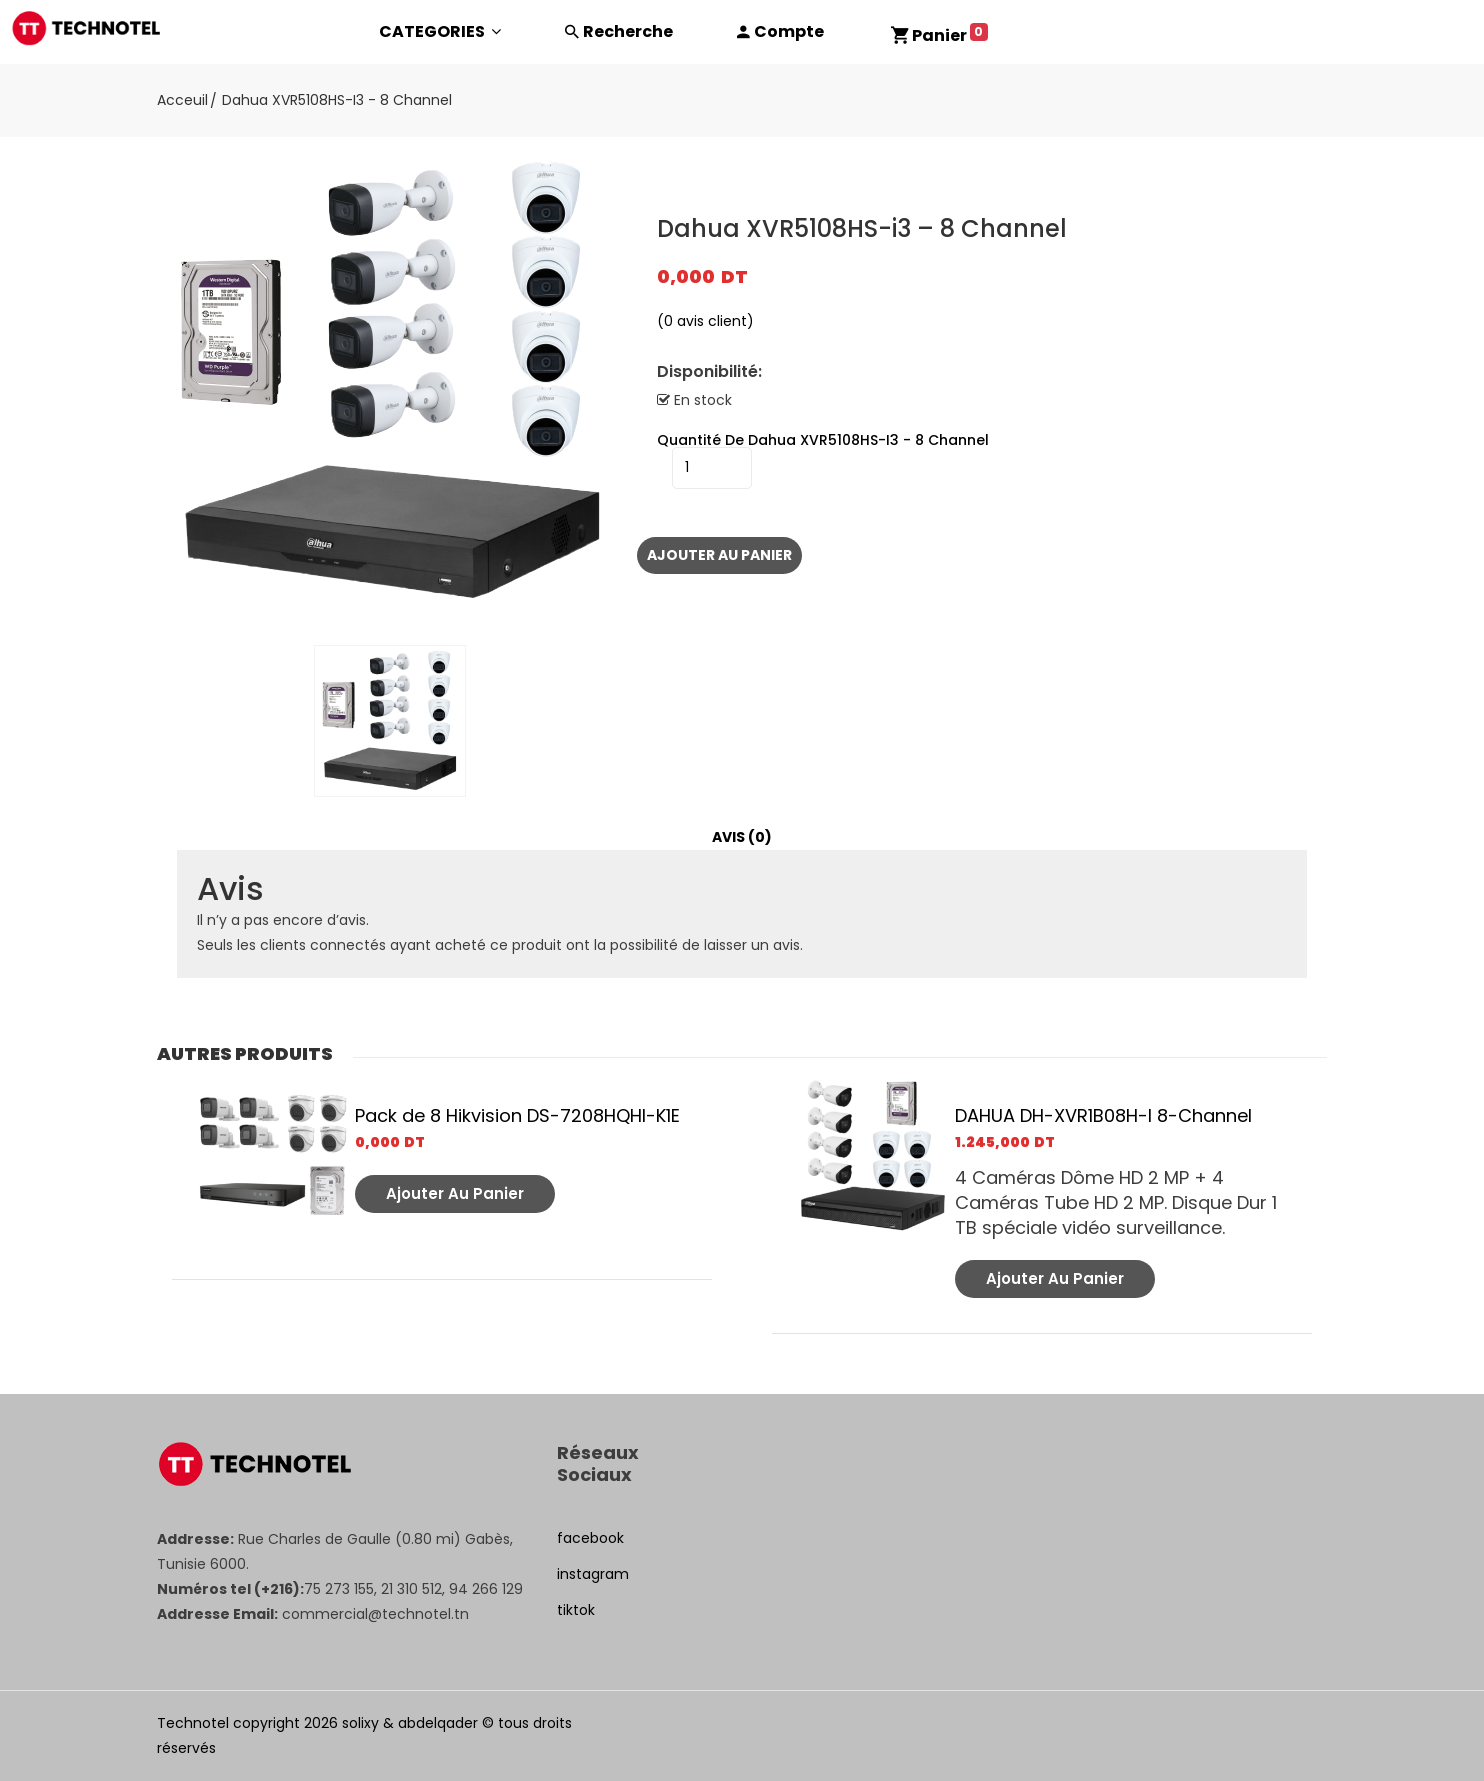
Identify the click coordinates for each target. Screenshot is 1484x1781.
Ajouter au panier (719, 555)
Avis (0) (742, 837)
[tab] (742, 837)
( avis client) (705, 321)
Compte (789, 31)
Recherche (628, 31)
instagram (593, 1574)
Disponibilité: (709, 372)
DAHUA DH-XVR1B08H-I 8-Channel (1103, 1115)
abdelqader (438, 1723)
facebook (590, 1538)
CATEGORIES (440, 31)
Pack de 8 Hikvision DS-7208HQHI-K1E (517, 1115)
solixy (360, 1723)
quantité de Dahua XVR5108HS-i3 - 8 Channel (823, 440)
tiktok (576, 1610)
